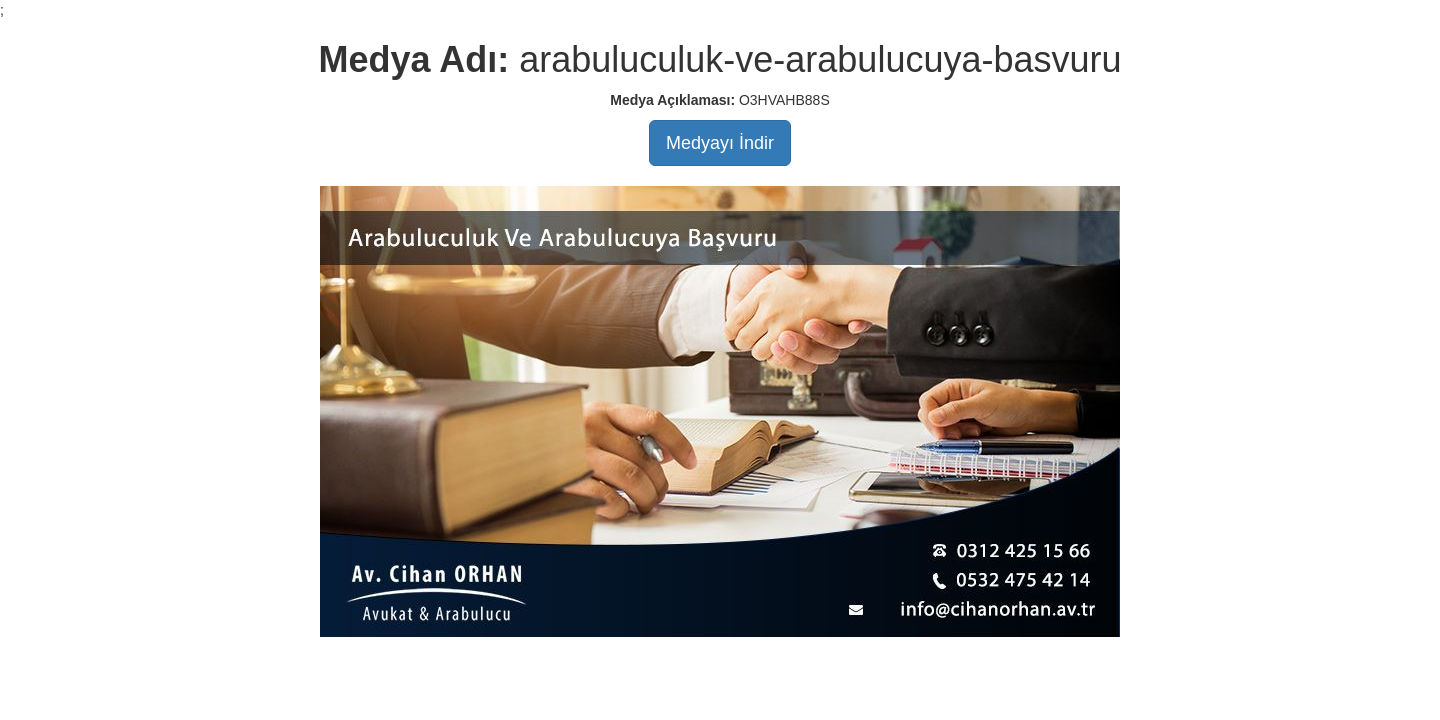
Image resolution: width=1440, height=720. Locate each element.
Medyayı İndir (720, 143)
